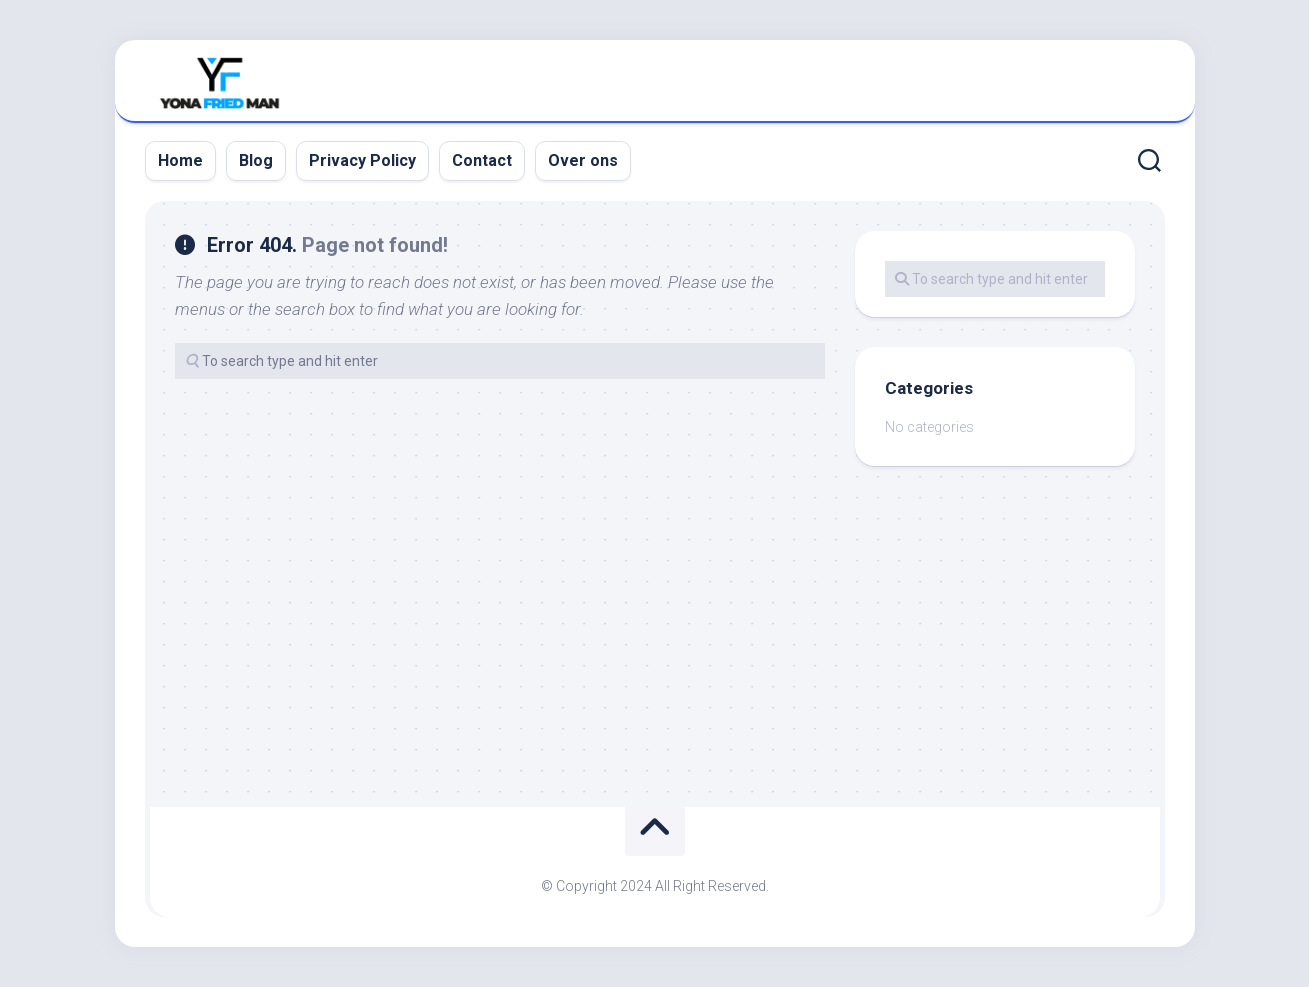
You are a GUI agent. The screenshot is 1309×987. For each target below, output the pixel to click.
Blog (256, 160)
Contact (482, 160)
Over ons (583, 160)
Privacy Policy (362, 160)
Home (180, 160)
